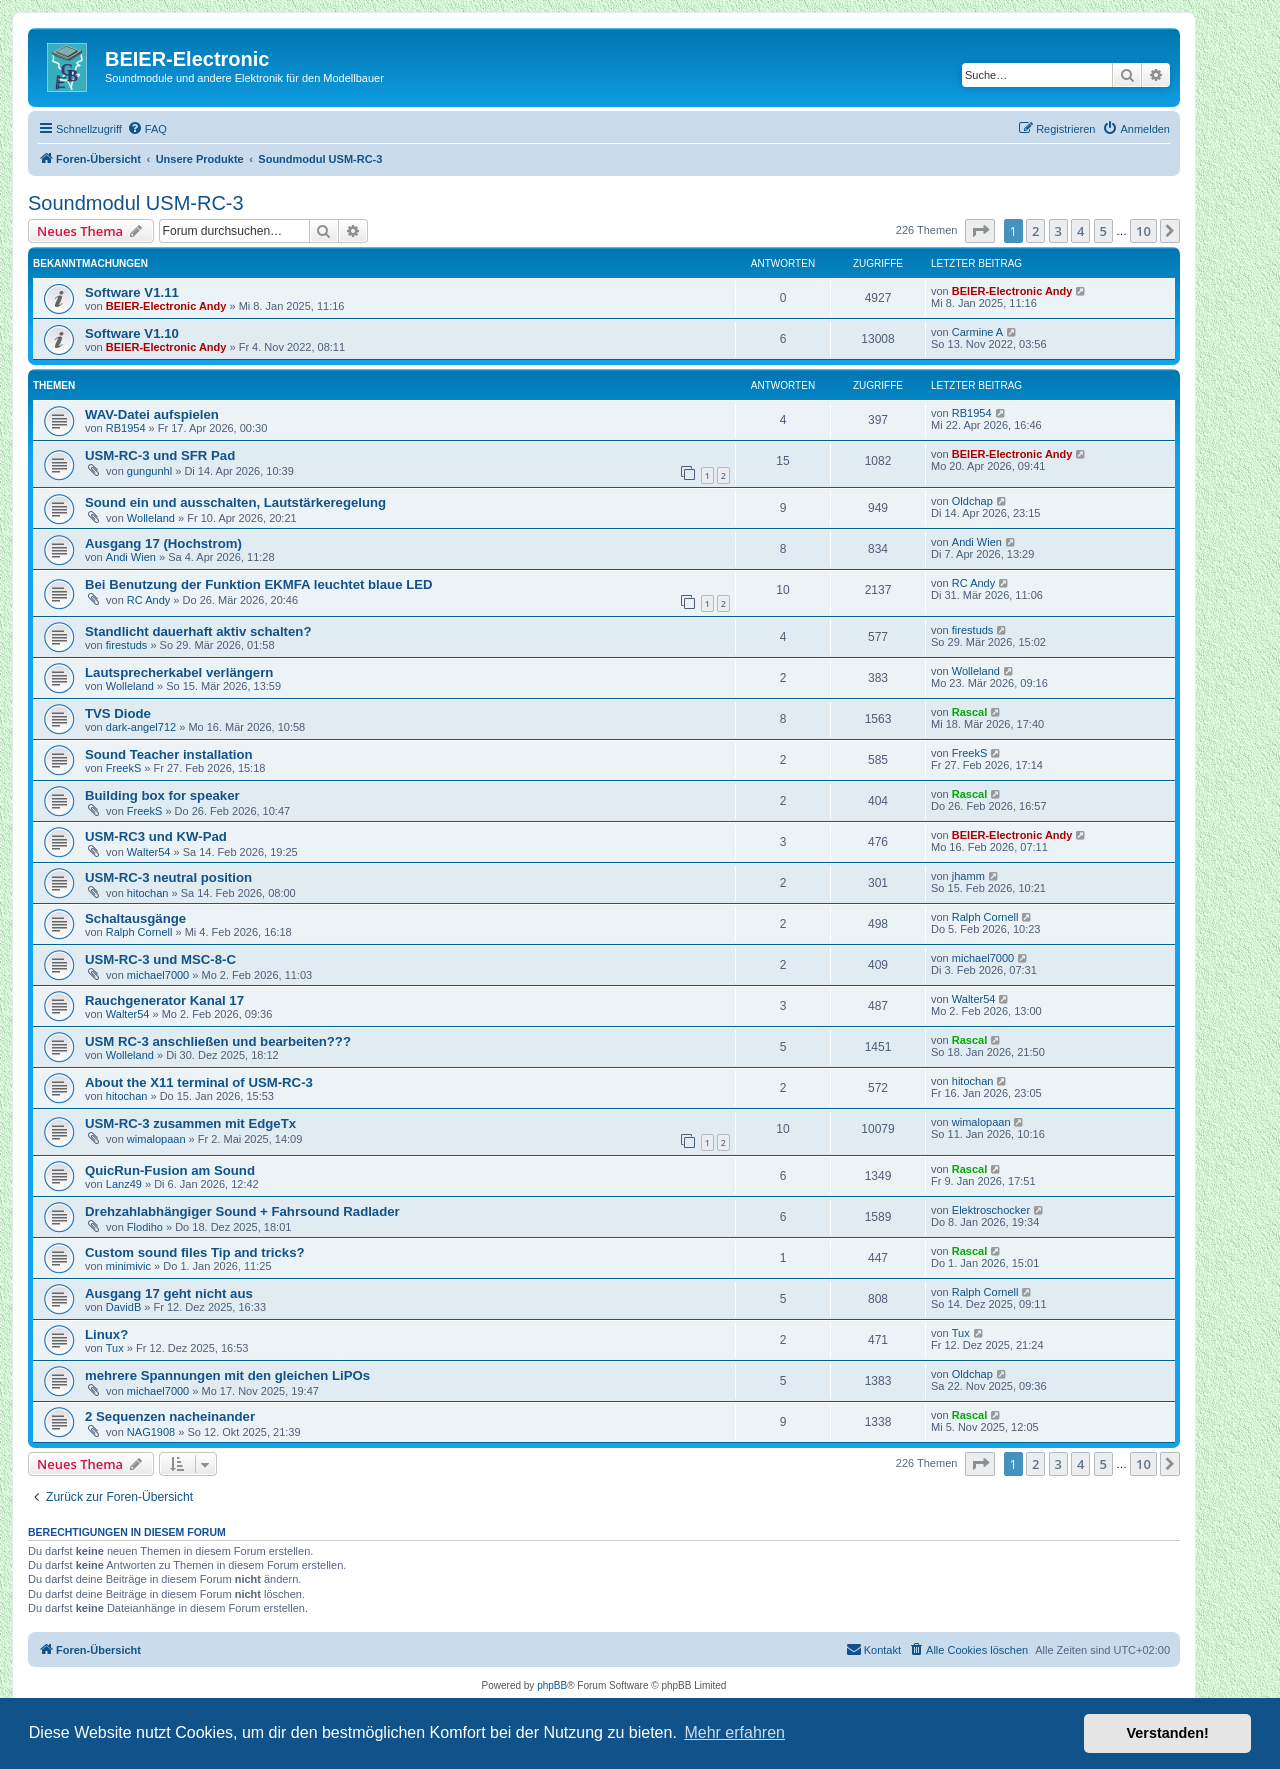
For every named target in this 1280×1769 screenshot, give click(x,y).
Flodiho (145, 1227)
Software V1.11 (132, 292)
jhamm (968, 876)
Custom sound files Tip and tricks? (195, 1252)
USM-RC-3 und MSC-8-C (160, 959)
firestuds (127, 645)
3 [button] (1058, 231)
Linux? (106, 1334)
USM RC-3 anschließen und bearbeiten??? (218, 1041)
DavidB (123, 1307)
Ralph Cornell (139, 932)
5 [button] (1103, 231)
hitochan (148, 893)
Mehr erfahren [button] (734, 1732)
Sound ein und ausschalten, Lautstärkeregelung (235, 502)
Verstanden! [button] (1168, 1733)
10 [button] (1143, 231)
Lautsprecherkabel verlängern (179, 672)
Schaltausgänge (135, 918)
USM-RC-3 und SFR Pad (160, 455)
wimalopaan (156, 1139)
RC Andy (148, 600)
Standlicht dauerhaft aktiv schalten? (198, 631)
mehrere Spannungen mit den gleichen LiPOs (227, 1375)
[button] (980, 231)
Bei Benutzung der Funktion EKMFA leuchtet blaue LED (259, 584)
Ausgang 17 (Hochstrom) (163, 543)
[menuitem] (147, 129)
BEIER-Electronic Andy (166, 306)
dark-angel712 (141, 727)
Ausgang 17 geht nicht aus (169, 1293)
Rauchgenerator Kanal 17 (164, 1000)
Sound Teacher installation (169, 754)
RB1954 (126, 428)
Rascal (969, 712)
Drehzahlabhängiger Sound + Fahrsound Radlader (242, 1211)
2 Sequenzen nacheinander (170, 1416)
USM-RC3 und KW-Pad (156, 836)
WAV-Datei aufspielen (152, 414)
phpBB (552, 1685)
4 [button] (1080, 231)
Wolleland (151, 518)
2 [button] (1035, 231)
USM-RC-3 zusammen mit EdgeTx (190, 1123)
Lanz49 (124, 1184)
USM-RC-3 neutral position (168, 877)
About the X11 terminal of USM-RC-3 (199, 1082)
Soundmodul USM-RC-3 (136, 203)
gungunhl (149, 471)
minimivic (128, 1266)
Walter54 (149, 852)
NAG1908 (151, 1432)
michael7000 (158, 975)
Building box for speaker (162, 795)
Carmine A (977, 332)
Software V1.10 (132, 333)
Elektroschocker (991, 1210)
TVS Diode (118, 713)
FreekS (123, 768)
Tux (115, 1348)
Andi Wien (131, 557)
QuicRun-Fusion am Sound (170, 1170)
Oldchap (972, 501)
